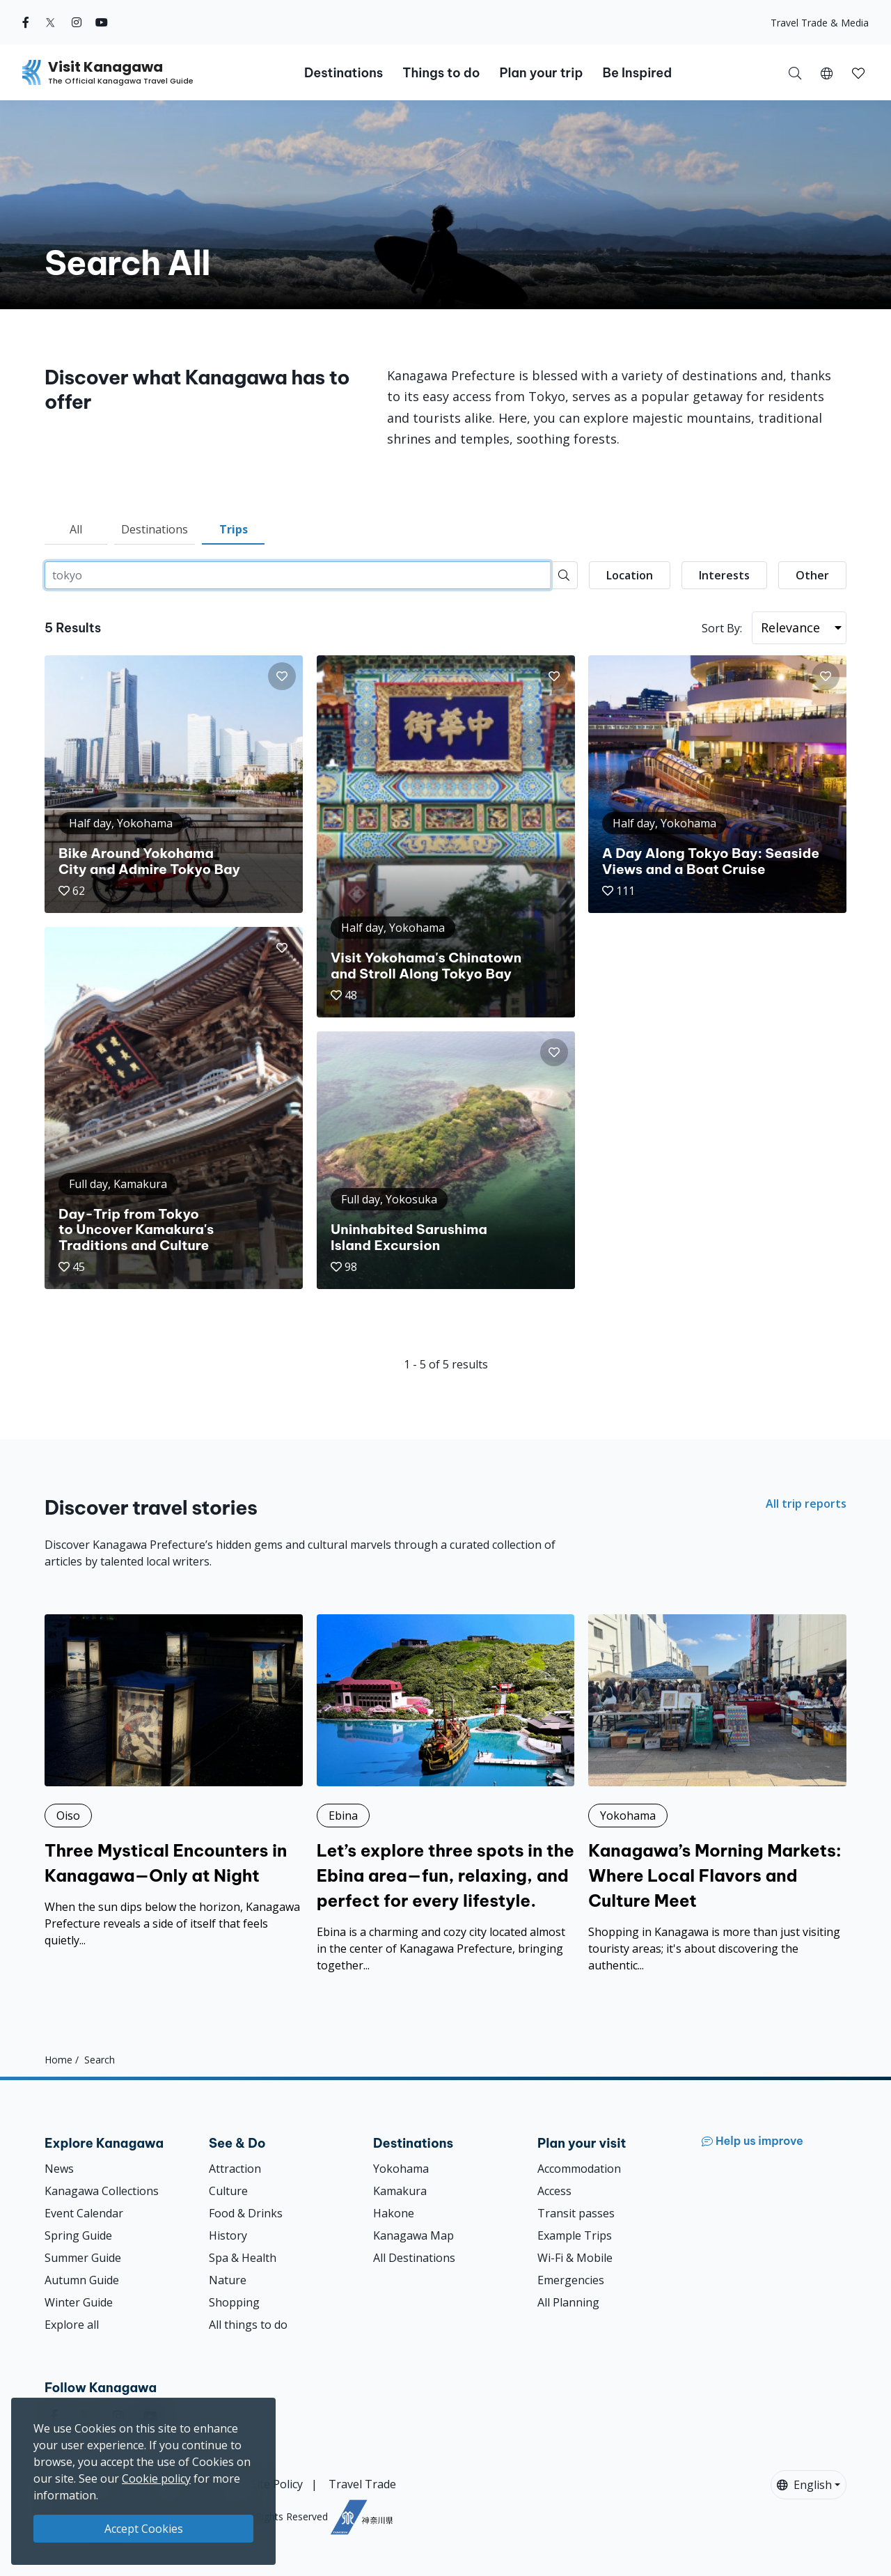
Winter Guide (79, 2302)
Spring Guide (78, 2235)
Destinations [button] (343, 73)
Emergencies (570, 2280)
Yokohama (401, 2168)
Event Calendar (84, 2213)
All (76, 529)
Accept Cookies (143, 2528)
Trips (233, 529)
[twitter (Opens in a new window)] (50, 22)
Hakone (393, 2213)
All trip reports (806, 1503)
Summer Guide (83, 2257)
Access (554, 2191)
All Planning (568, 2302)
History (228, 2235)
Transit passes (576, 2213)
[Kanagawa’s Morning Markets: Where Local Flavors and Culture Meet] (717, 1794)
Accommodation (579, 2168)
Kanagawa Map (413, 2235)
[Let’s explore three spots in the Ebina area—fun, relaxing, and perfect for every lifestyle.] (446, 1794)
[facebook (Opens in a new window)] (25, 22)
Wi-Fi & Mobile (575, 2257)
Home (58, 2059)
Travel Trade (362, 2484)
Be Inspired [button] (637, 73)
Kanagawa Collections (102, 2191)
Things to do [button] (441, 73)
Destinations (154, 529)
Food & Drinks (246, 2213)
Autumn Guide (82, 2280)
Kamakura (400, 2191)
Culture (228, 2191)
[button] (826, 72)
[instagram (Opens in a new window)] (76, 22)
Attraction (235, 2168)
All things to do (248, 2324)
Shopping (234, 2302)
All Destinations (414, 2257)
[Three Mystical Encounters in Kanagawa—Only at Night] (174, 1781)
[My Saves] (858, 72)
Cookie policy (156, 2478)
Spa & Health (242, 2257)
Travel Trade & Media (820, 22)
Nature (227, 2280)
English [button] (804, 2484)
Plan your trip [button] (541, 73)
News (59, 2168)
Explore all (72, 2324)
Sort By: (722, 628)
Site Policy (277, 2484)
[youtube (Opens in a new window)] (101, 22)
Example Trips (574, 2235)
